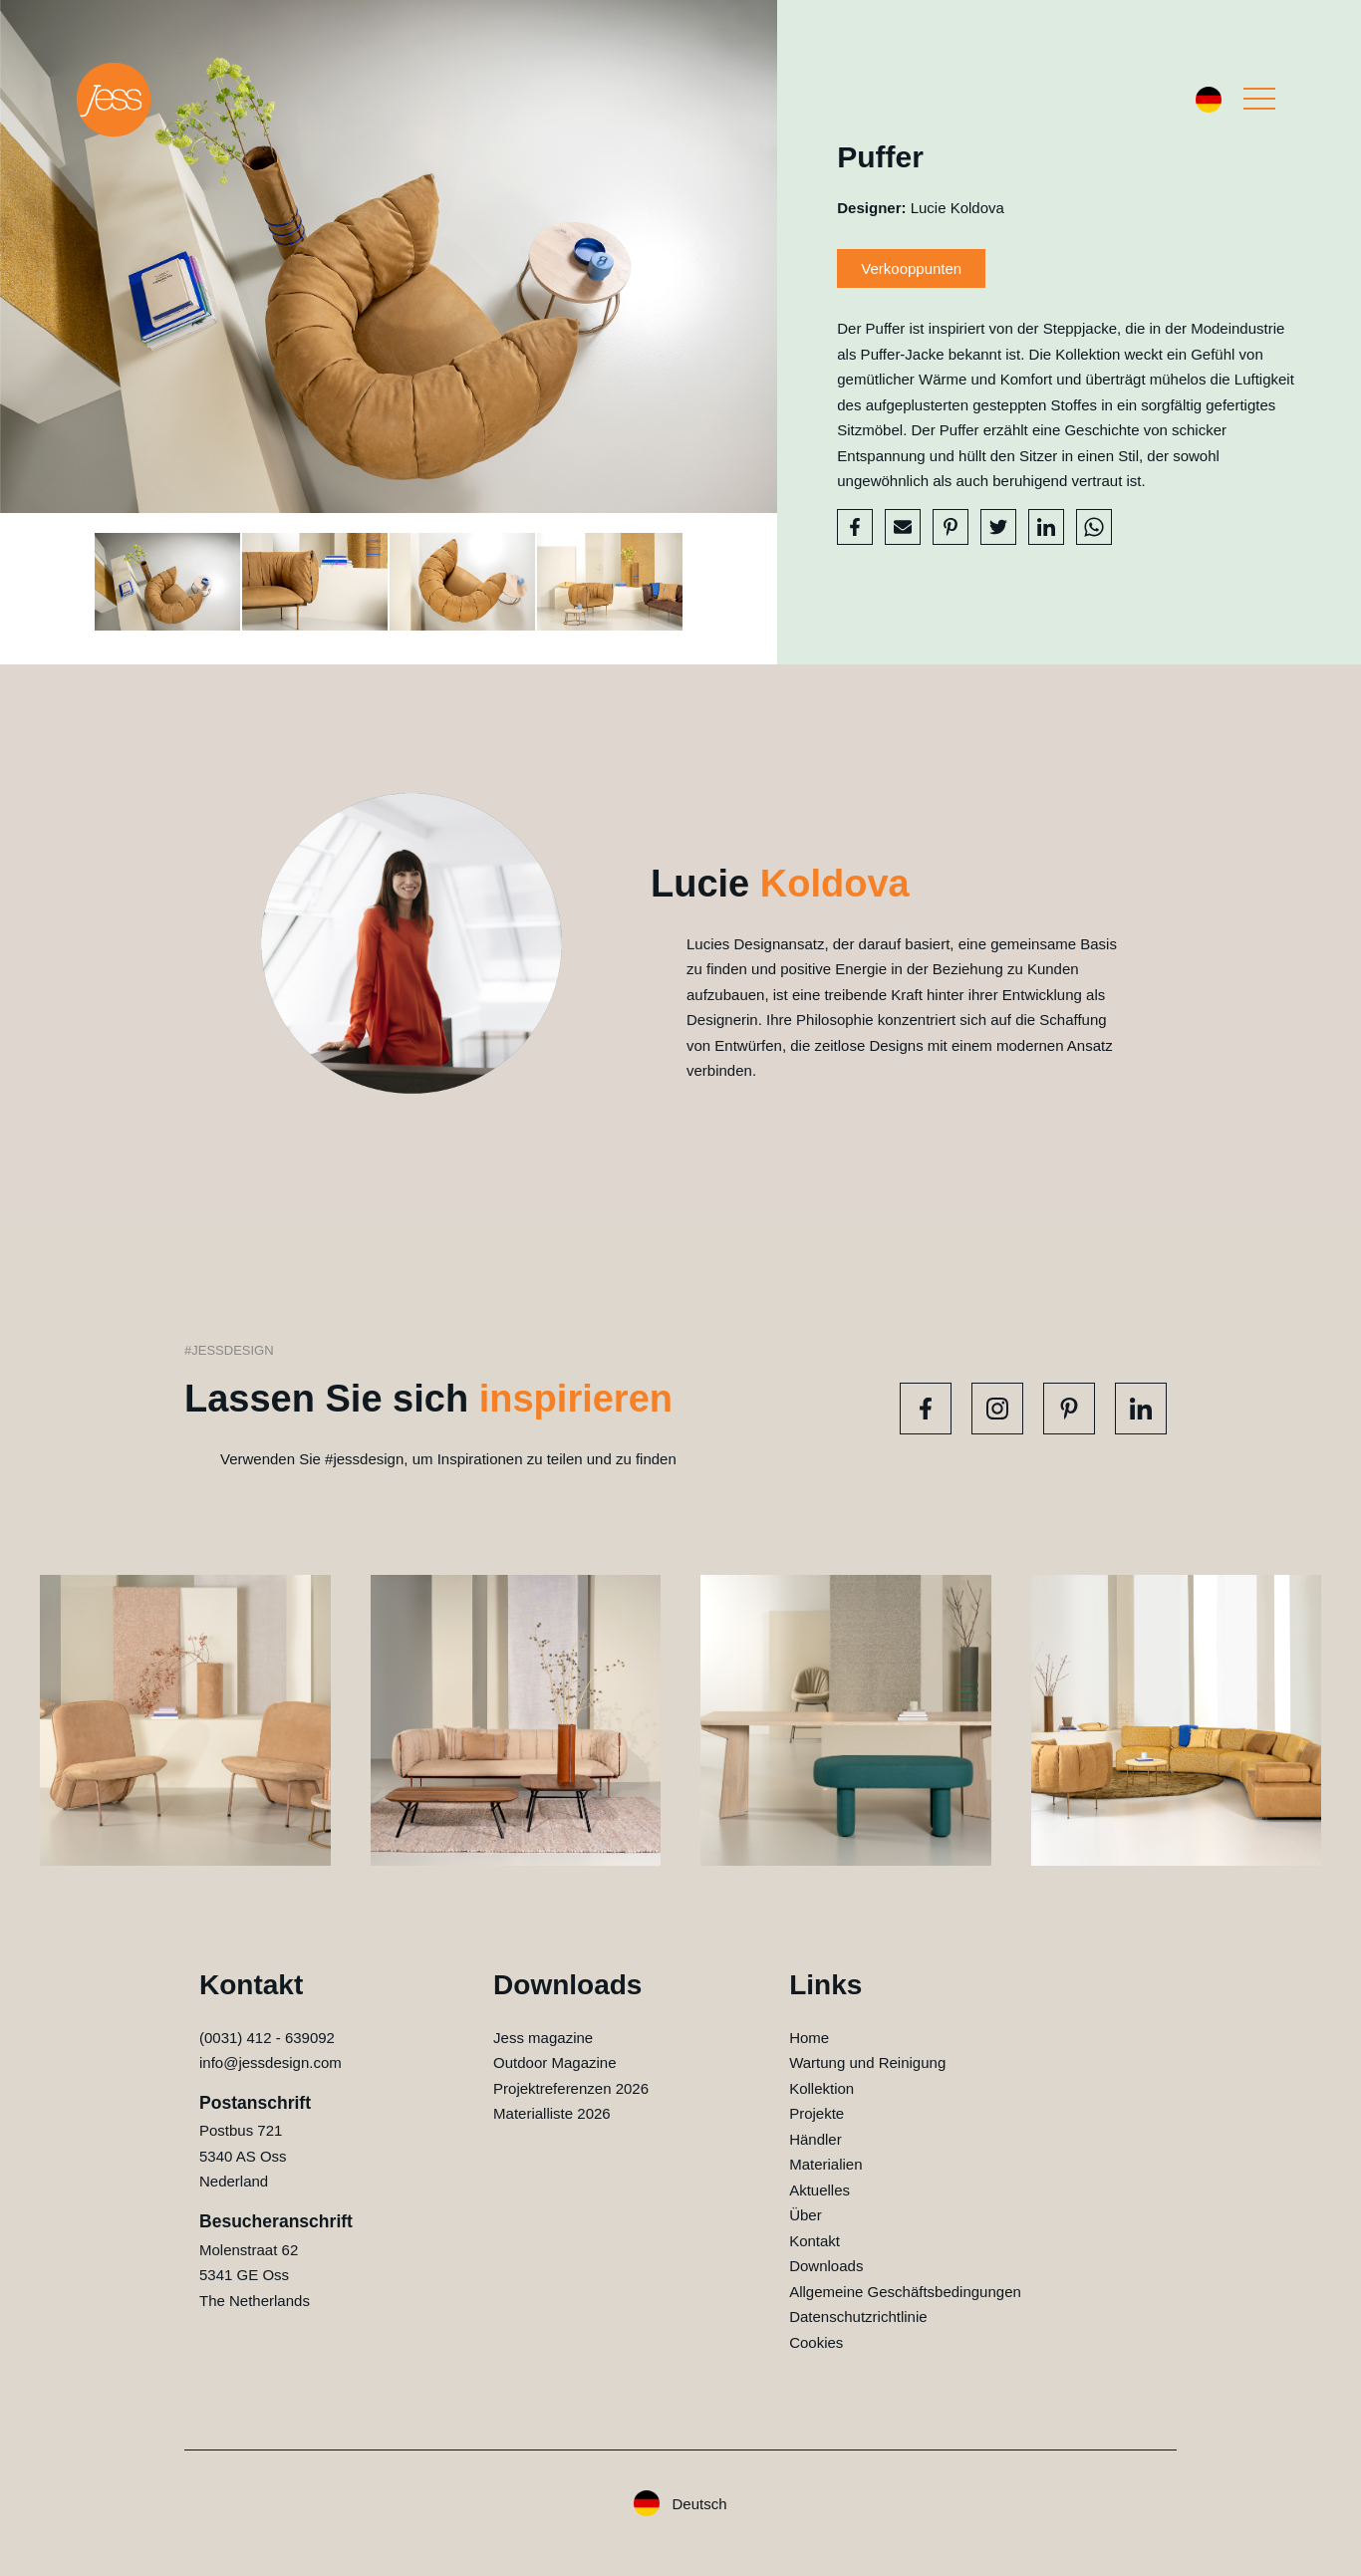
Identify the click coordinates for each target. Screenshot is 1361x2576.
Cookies (816, 2342)
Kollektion (821, 2088)
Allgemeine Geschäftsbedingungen (905, 2291)
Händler (815, 2139)
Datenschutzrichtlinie (858, 2316)
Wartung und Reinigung (867, 2062)
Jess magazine (543, 2037)
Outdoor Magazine (554, 2062)
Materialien (825, 2164)
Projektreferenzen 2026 (571, 2088)
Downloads (826, 2265)
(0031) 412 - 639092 (267, 2037)
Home (809, 2037)
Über (805, 2214)
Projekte (816, 2113)
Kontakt (814, 2240)
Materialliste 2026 (552, 2113)
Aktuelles (819, 2190)
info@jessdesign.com (270, 2062)
